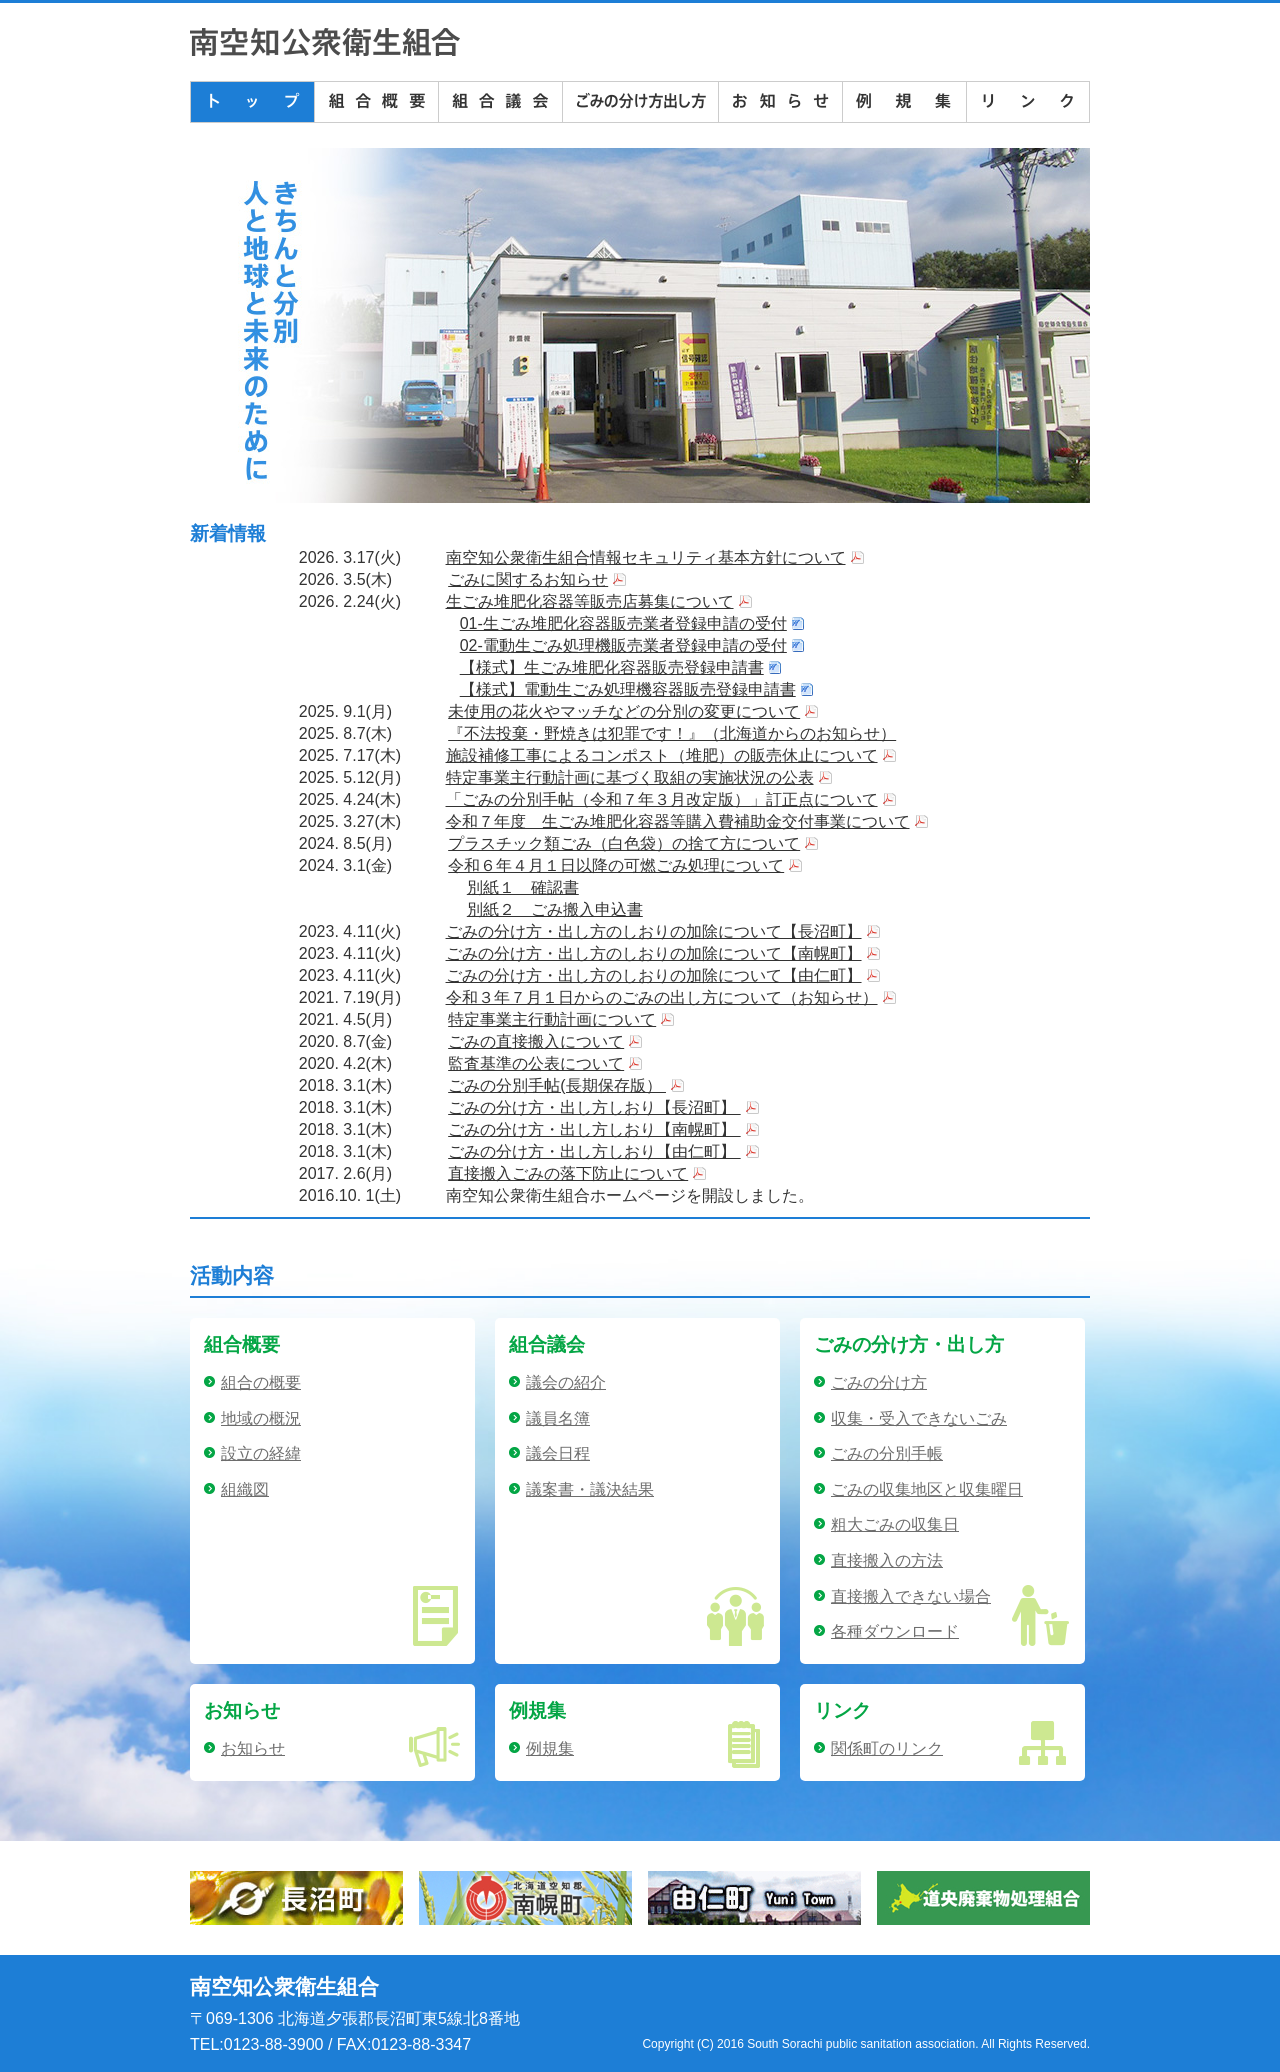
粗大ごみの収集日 (895, 1524)
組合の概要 (261, 1382)
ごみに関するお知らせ (528, 579)
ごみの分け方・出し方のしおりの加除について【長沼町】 (654, 931)
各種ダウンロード (895, 1631)
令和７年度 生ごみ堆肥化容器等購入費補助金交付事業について (678, 821)
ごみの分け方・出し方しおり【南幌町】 (594, 1129)
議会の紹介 (566, 1382)
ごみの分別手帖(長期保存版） (557, 1085)
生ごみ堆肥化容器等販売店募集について (590, 601)
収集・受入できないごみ (919, 1418)
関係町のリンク (887, 1748)
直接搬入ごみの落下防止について (568, 1173)
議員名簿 (558, 1418)
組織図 (245, 1489)
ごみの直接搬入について (536, 1041)
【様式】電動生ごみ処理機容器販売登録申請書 (628, 689)
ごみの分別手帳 (887, 1453)
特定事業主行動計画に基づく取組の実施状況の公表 (630, 777)
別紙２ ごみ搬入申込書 (555, 909)
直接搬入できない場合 (911, 1596)
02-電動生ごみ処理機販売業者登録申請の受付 (623, 645)
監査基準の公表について (536, 1063)
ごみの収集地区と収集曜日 (927, 1489)
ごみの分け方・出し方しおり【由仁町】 (594, 1151)
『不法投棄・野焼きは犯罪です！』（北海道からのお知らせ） (672, 733)
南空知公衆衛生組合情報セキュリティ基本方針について (646, 557)
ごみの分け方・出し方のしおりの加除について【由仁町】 (654, 975)
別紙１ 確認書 (523, 887)
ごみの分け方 (879, 1382)
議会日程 (558, 1453)
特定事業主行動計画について (552, 1019)
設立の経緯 (261, 1453)
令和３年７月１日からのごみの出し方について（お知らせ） (662, 997)
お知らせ (253, 1748)
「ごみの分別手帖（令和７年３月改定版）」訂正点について (662, 799)
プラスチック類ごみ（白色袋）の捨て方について (624, 843)
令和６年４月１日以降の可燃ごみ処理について (616, 865)
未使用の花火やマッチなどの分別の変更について (624, 711)
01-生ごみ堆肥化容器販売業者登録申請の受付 (623, 623)
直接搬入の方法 (887, 1560)
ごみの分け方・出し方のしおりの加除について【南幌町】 (654, 953)
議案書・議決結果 (590, 1489)
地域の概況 (261, 1418)
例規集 (550, 1748)
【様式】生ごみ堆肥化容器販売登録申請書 (612, 667)
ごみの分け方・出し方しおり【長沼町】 (594, 1107)
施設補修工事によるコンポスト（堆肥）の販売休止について (662, 755)
